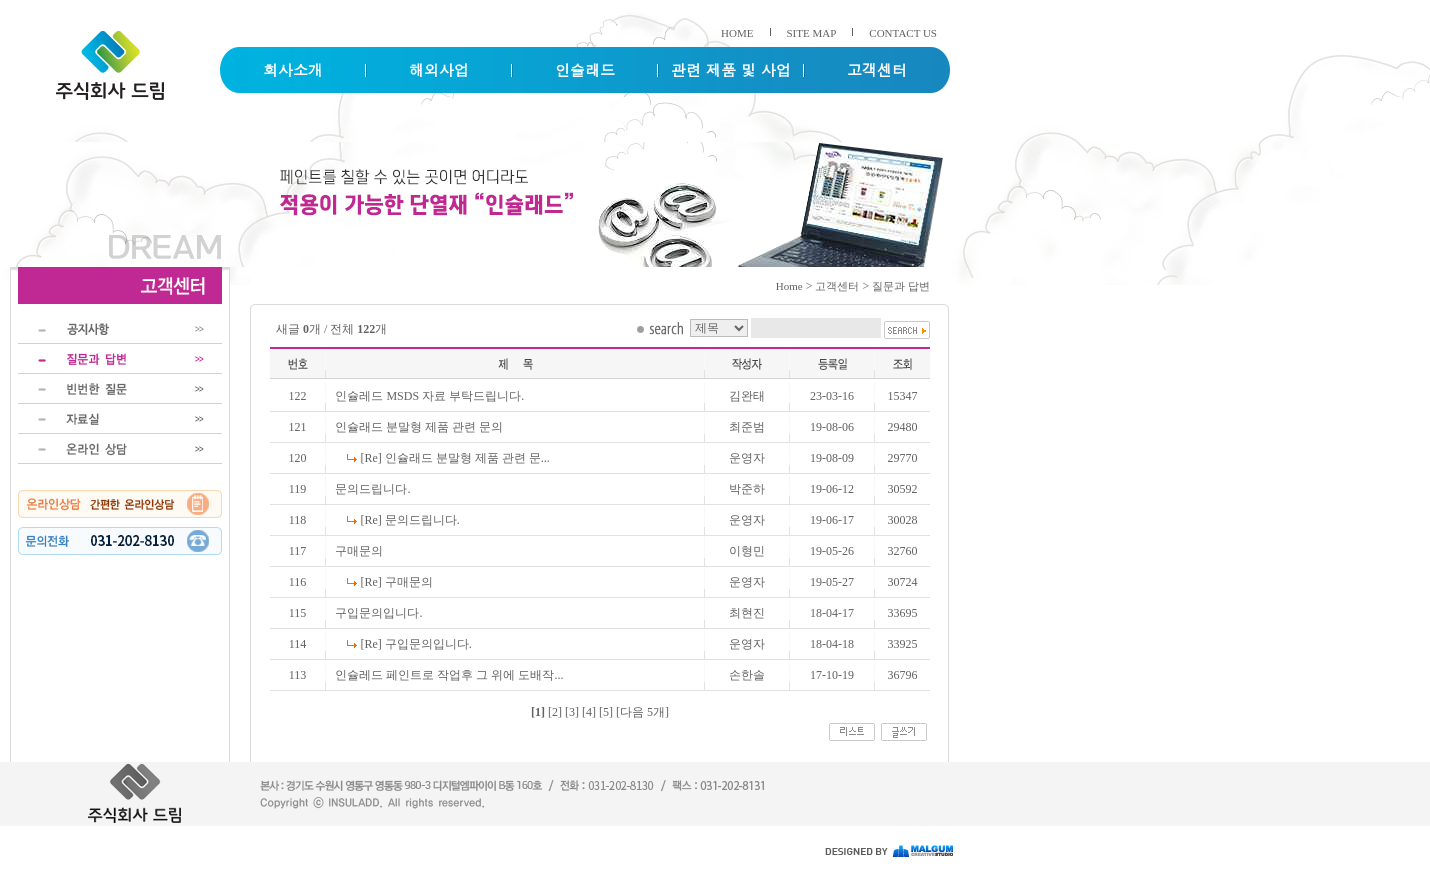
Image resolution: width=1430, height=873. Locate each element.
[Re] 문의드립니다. (409, 520)
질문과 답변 (901, 286)
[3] (572, 712)
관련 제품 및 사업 (731, 69)
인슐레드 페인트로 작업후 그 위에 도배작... (449, 675)
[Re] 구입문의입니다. (415, 644)
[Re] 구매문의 (396, 582)
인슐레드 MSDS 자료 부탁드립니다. (429, 396)
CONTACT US (903, 33)
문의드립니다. (372, 489)
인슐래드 (585, 69)
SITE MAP (812, 33)
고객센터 (877, 69)
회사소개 (293, 69)
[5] (606, 712)
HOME (737, 33)
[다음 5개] (642, 712)
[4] (589, 712)
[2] (555, 712)
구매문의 (359, 551)
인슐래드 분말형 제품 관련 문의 (419, 427)
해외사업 (439, 69)
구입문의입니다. (378, 613)
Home (789, 286)
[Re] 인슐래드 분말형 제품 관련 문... (454, 458)
